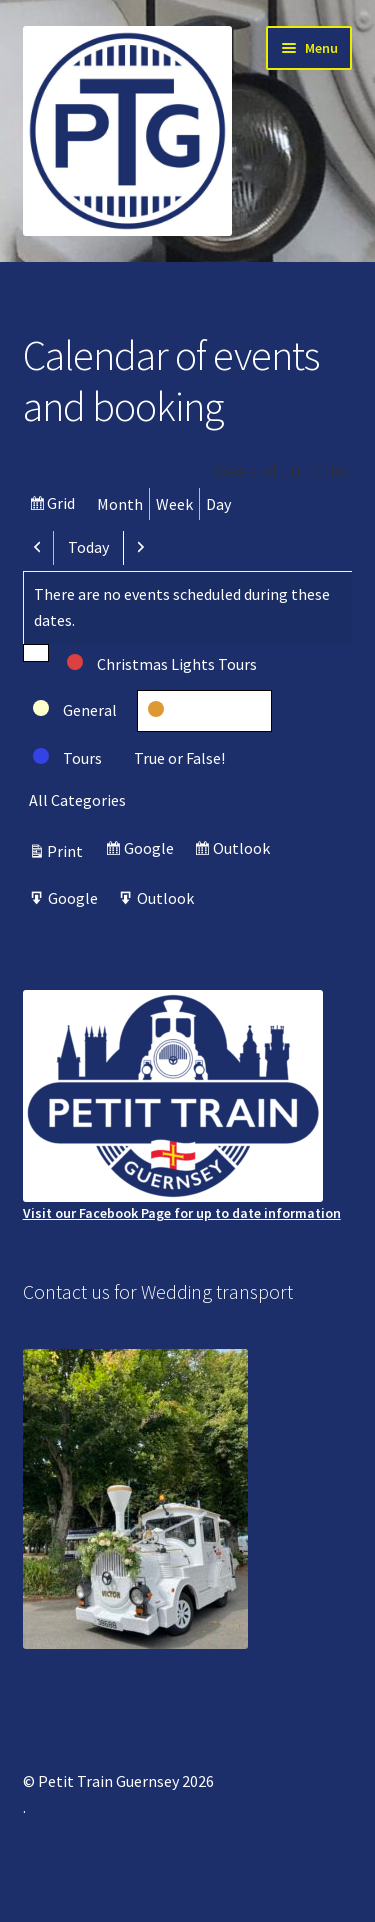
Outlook (244, 850)
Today (88, 547)
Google (151, 850)
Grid (63, 505)
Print (68, 851)
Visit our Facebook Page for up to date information (182, 1106)
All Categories (77, 800)
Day (218, 504)
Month (120, 504)
